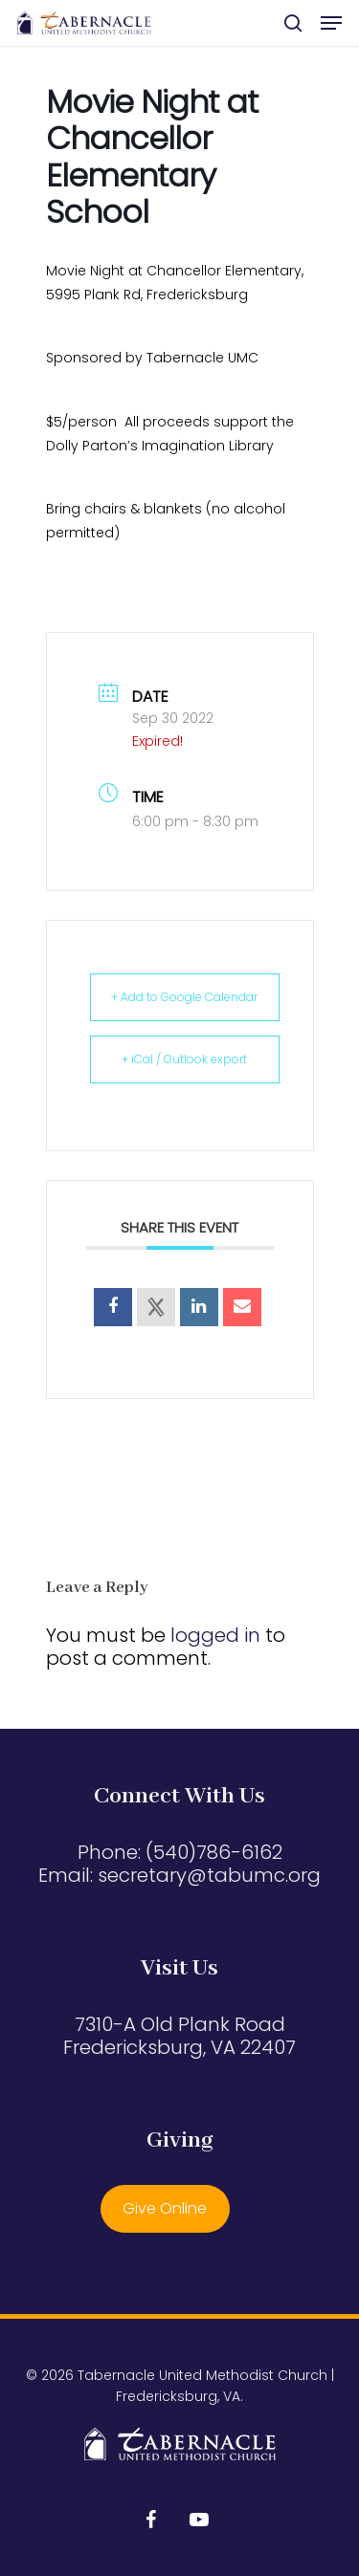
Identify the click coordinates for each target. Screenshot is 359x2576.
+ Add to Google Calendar (184, 997)
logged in (215, 1635)
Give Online (165, 2208)
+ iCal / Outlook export (184, 1059)
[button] (331, 23)
